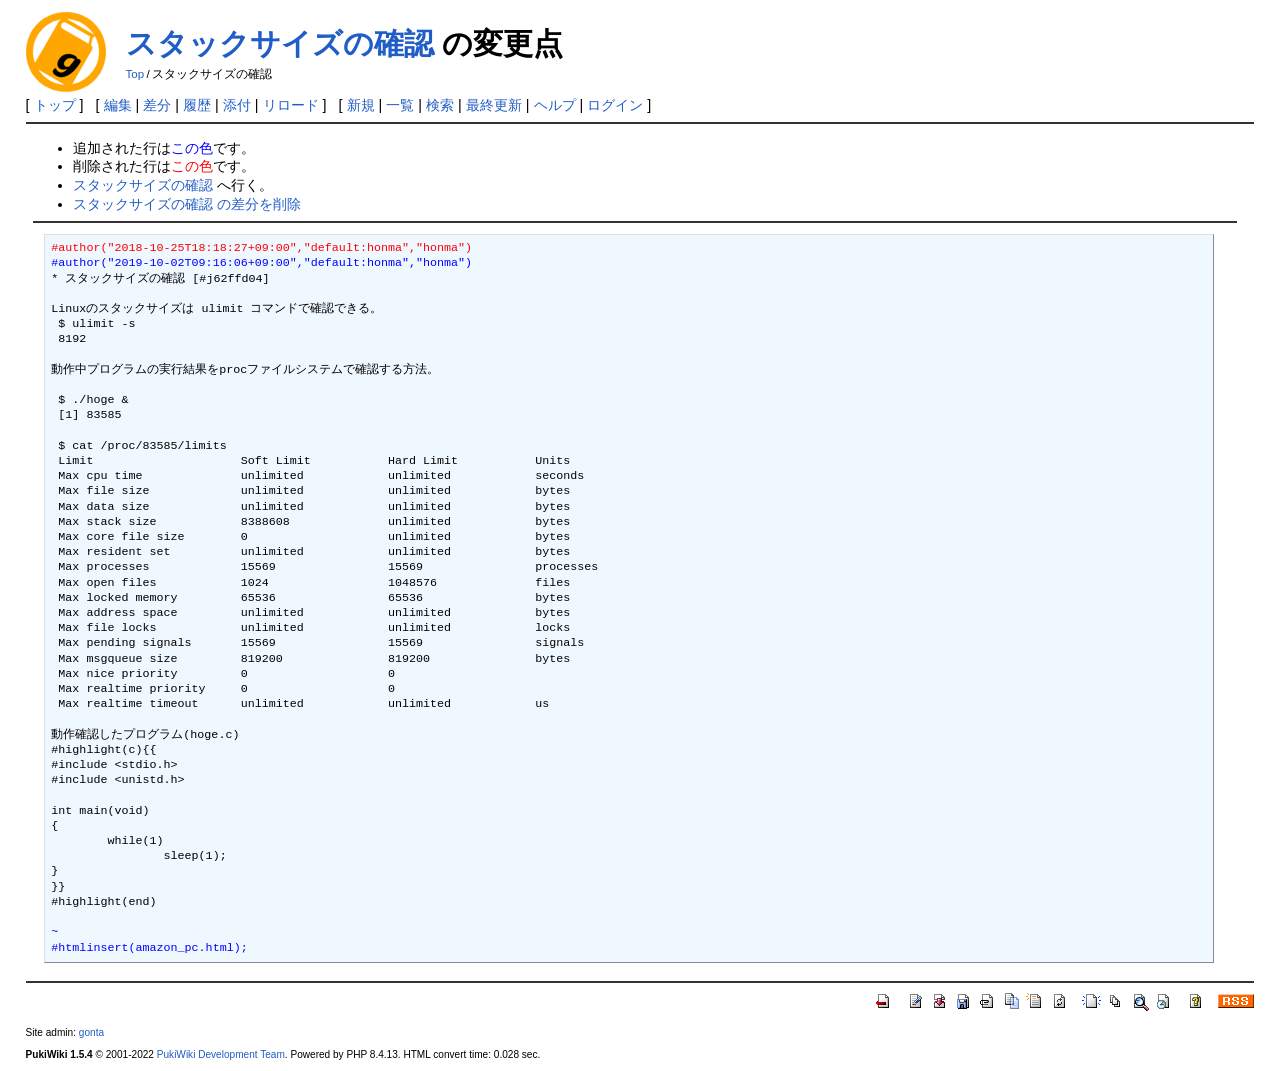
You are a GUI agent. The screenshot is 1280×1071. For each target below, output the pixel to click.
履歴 (197, 105)
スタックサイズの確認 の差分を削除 (187, 204)
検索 (440, 105)
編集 (118, 105)
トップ (55, 105)
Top (135, 74)
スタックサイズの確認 (280, 43)
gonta (91, 1032)
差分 (157, 105)
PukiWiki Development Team (221, 1054)
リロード (291, 105)
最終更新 (494, 105)
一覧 (400, 105)
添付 (237, 105)
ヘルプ (555, 105)
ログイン (615, 105)
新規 (361, 105)
